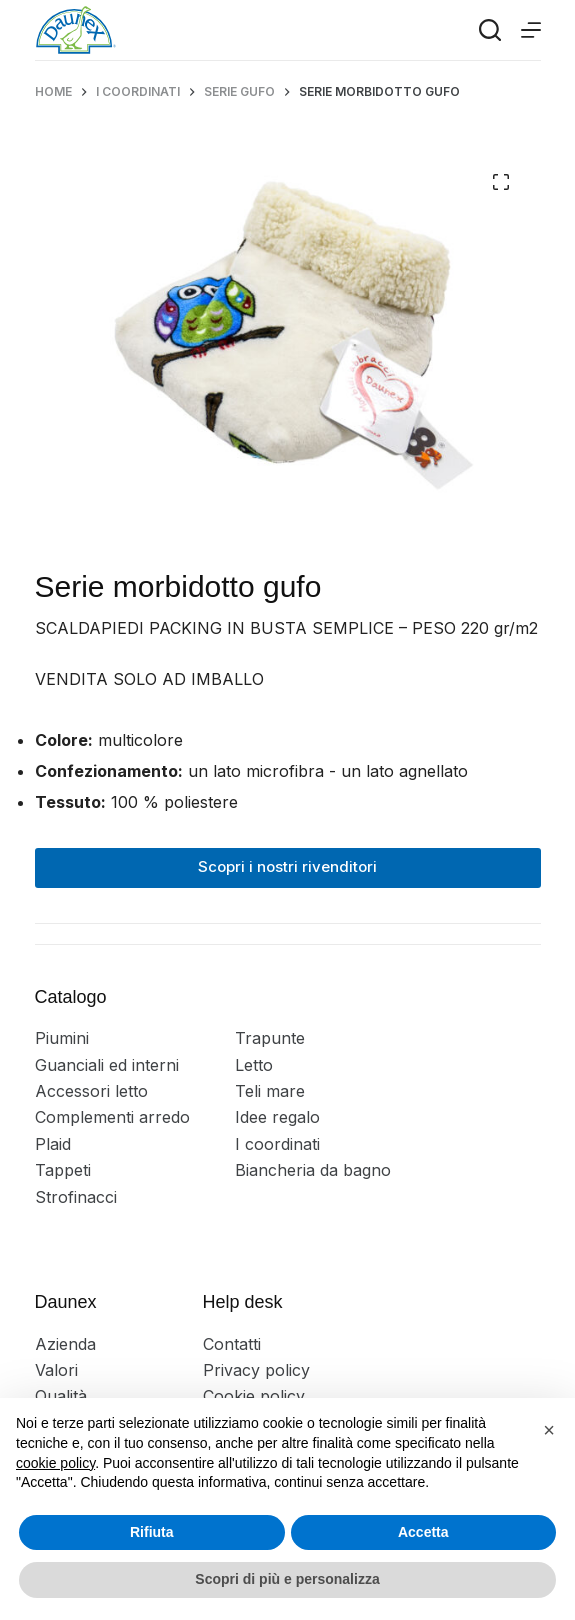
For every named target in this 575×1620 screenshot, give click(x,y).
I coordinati (277, 1144)
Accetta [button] (423, 1532)
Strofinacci (76, 1197)
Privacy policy (256, 1370)
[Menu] (531, 30)
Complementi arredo (112, 1117)
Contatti (232, 1344)
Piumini (62, 1038)
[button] (549, 1430)
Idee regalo (277, 1117)
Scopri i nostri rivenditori (287, 866)
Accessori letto (91, 1091)
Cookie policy (254, 1396)
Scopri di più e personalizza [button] (287, 1579)
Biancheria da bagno (313, 1170)
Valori (56, 1370)
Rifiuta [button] (152, 1532)
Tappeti (63, 1170)
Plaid (53, 1144)
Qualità (61, 1396)
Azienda (65, 1344)
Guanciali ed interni (107, 1065)
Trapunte (270, 1038)
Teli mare (270, 1091)
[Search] (490, 30)
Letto (254, 1065)
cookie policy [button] (55, 1463)
